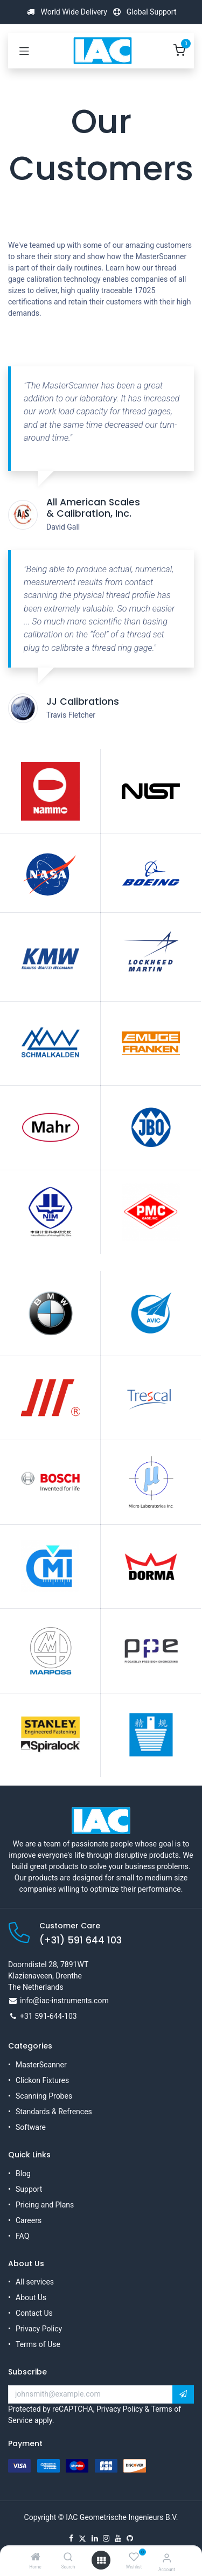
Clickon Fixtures (42, 2080)
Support (29, 2189)
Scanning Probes (44, 2096)
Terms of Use (38, 2344)
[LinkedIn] (95, 2538)
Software (31, 2127)
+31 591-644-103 (48, 2016)
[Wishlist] (133, 2557)
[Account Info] (167, 2558)
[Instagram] (106, 2538)
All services (35, 2282)
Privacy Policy (39, 2328)
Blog (23, 2173)
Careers (28, 2220)
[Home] (35, 2557)
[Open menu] (101, 2560)
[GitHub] (130, 2538)
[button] (183, 2394)
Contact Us (34, 2313)
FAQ (22, 2236)
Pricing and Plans (45, 2204)
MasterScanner (41, 2064)
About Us (31, 2297)
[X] (82, 2538)
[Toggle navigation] (24, 50)
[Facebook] (71, 2538)
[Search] (68, 2557)
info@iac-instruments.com (64, 2000)
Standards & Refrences (54, 2111)
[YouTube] (118, 2538)
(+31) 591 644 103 (80, 1940)
